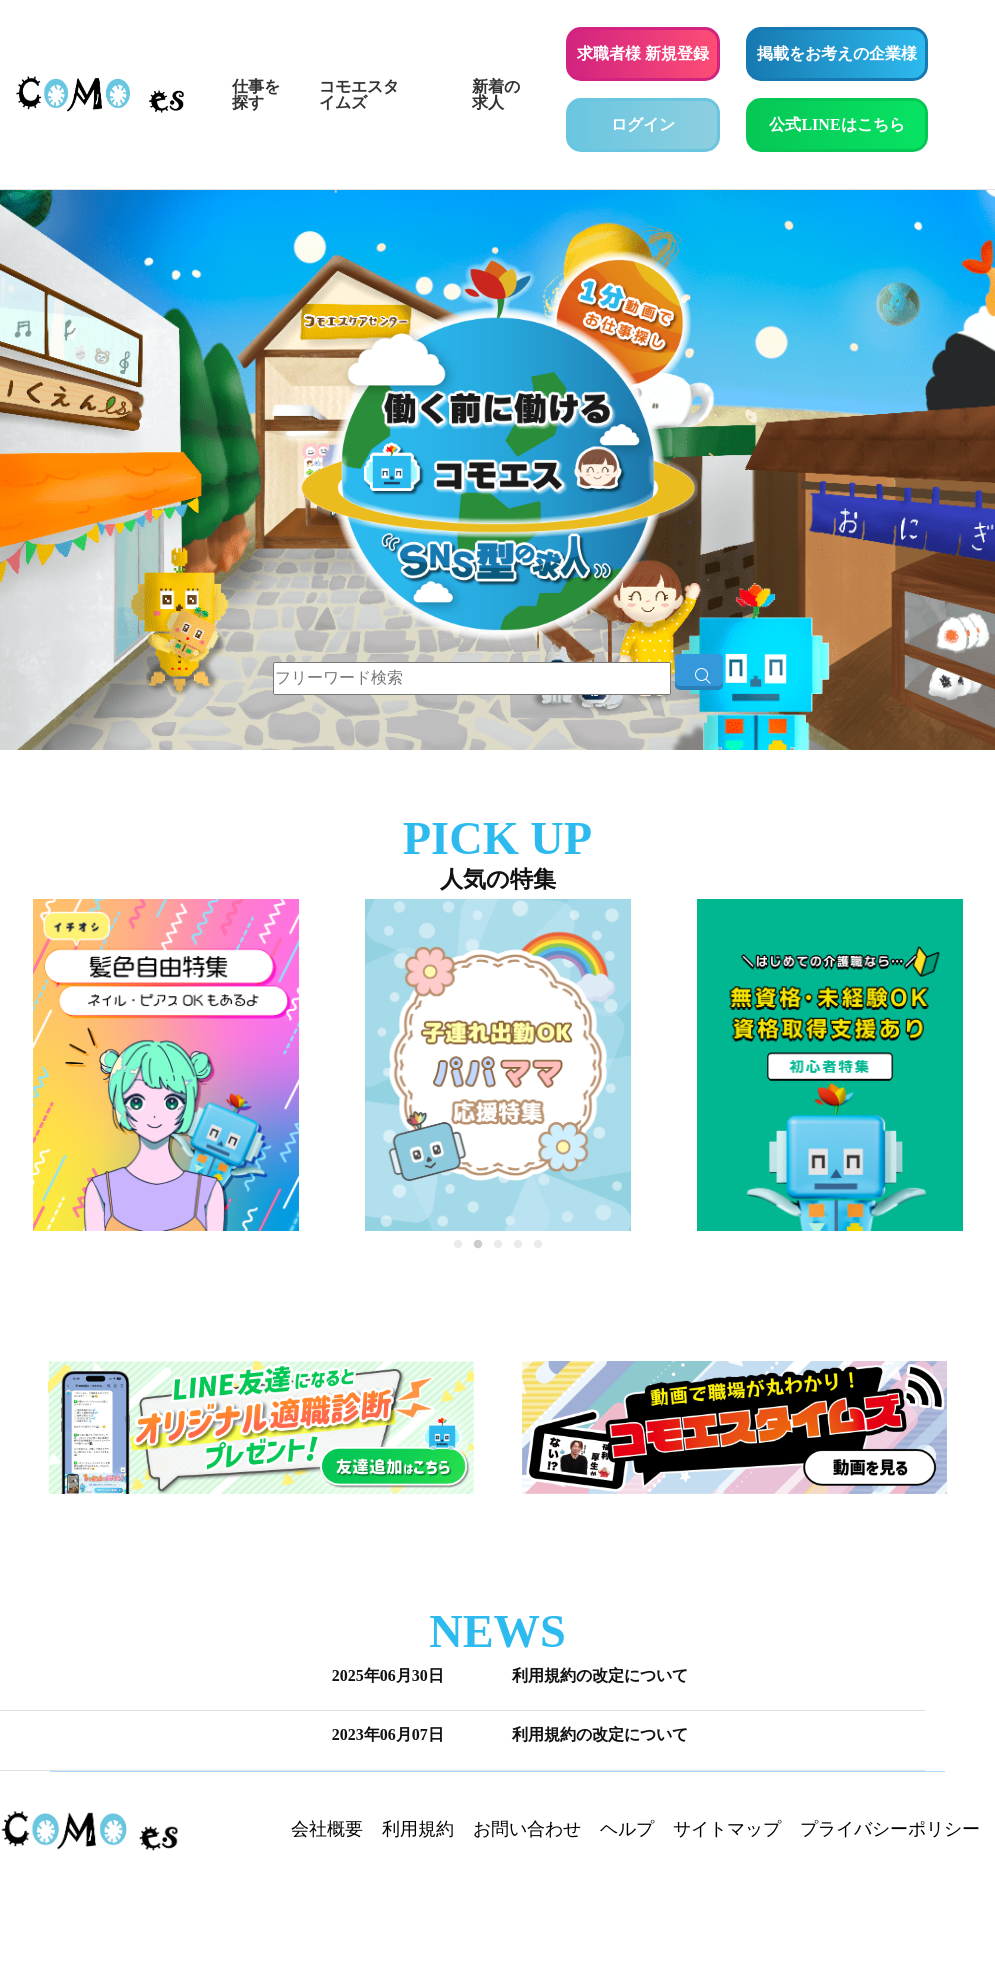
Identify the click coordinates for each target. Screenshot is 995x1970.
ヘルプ (627, 1829)
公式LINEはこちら (848, 121)
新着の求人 (496, 95)
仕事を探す (256, 95)
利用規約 (418, 1829)
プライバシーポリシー (890, 1829)
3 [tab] (498, 1250)
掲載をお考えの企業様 (837, 53)
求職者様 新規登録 (643, 53)
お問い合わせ (527, 1829)
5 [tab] (538, 1250)
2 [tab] (478, 1250)
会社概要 (327, 1829)
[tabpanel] (498, 1065)
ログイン (643, 124)
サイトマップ (727, 1829)
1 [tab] (458, 1250)
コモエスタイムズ (359, 95)
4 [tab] (518, 1250)
